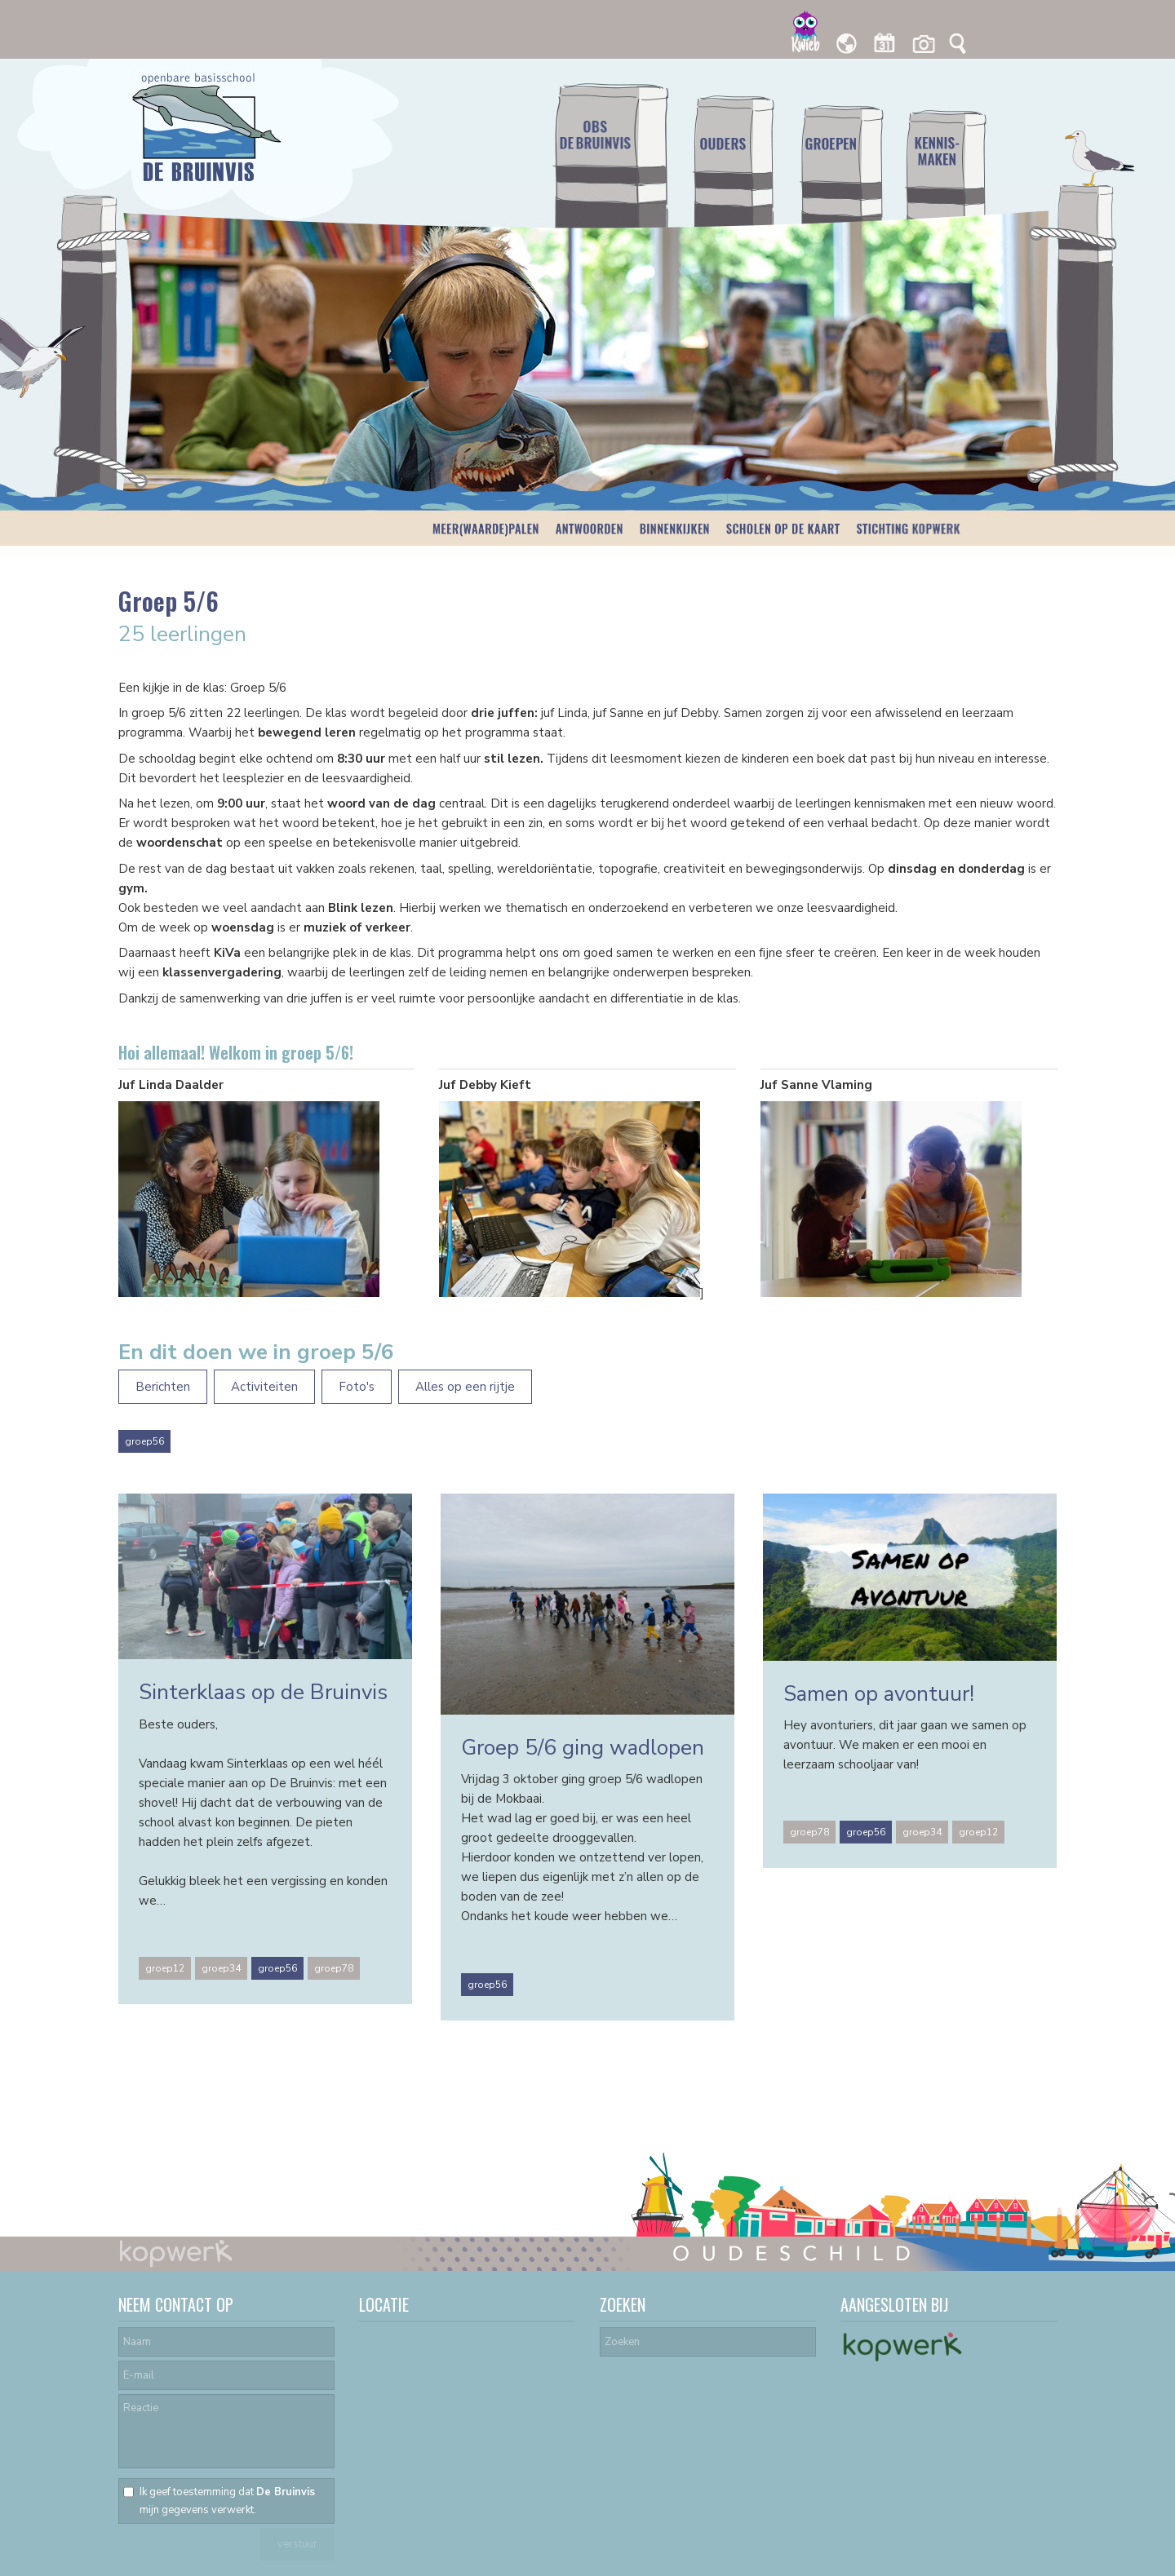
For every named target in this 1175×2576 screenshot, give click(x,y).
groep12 (164, 1968)
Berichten (162, 1387)
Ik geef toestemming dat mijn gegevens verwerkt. (227, 2501)
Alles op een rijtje (465, 1387)
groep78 (333, 1968)
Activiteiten (264, 1387)
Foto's (357, 1387)
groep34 (221, 1968)
